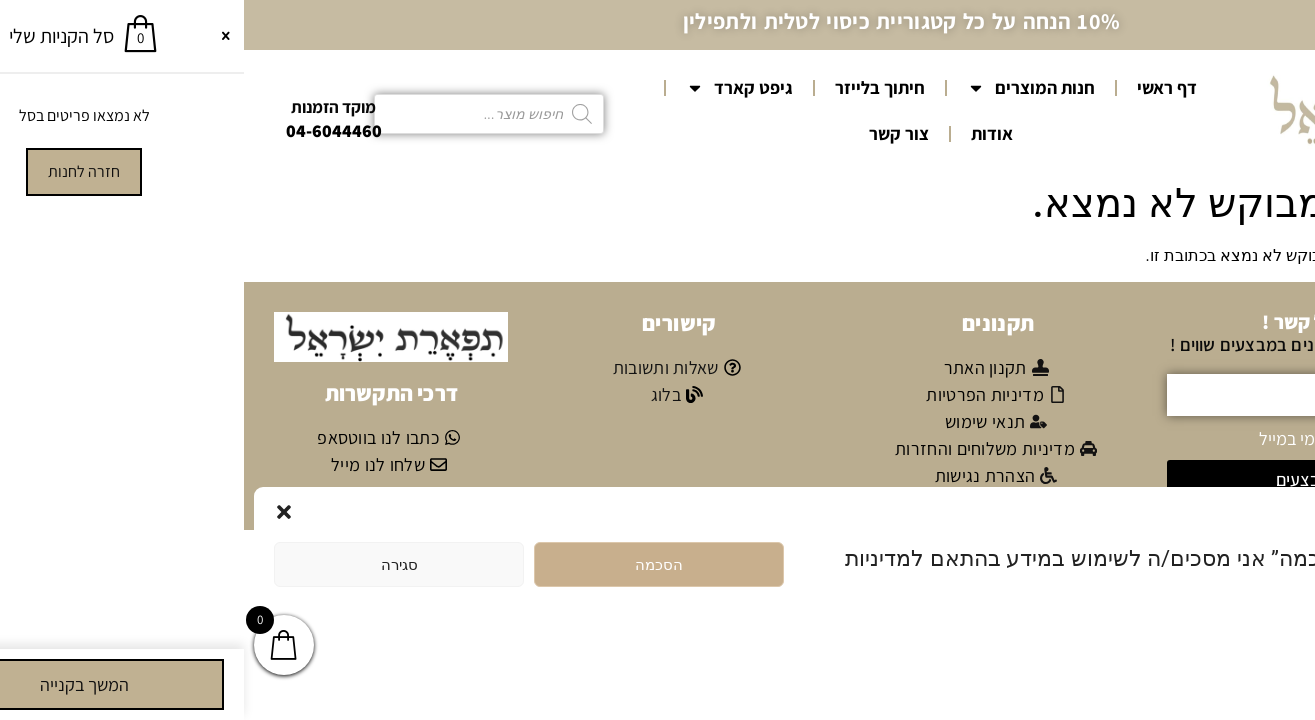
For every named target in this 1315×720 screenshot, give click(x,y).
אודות (748, 133)
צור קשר (655, 133)
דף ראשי (923, 87)
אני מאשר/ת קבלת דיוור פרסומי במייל (1141, 437)
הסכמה (415, 565)
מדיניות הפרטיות (1199, 639)
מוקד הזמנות (89, 107)
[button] (40, 512)
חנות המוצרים (787, 88)
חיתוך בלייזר (636, 87)
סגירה (155, 565)
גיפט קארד (495, 88)
